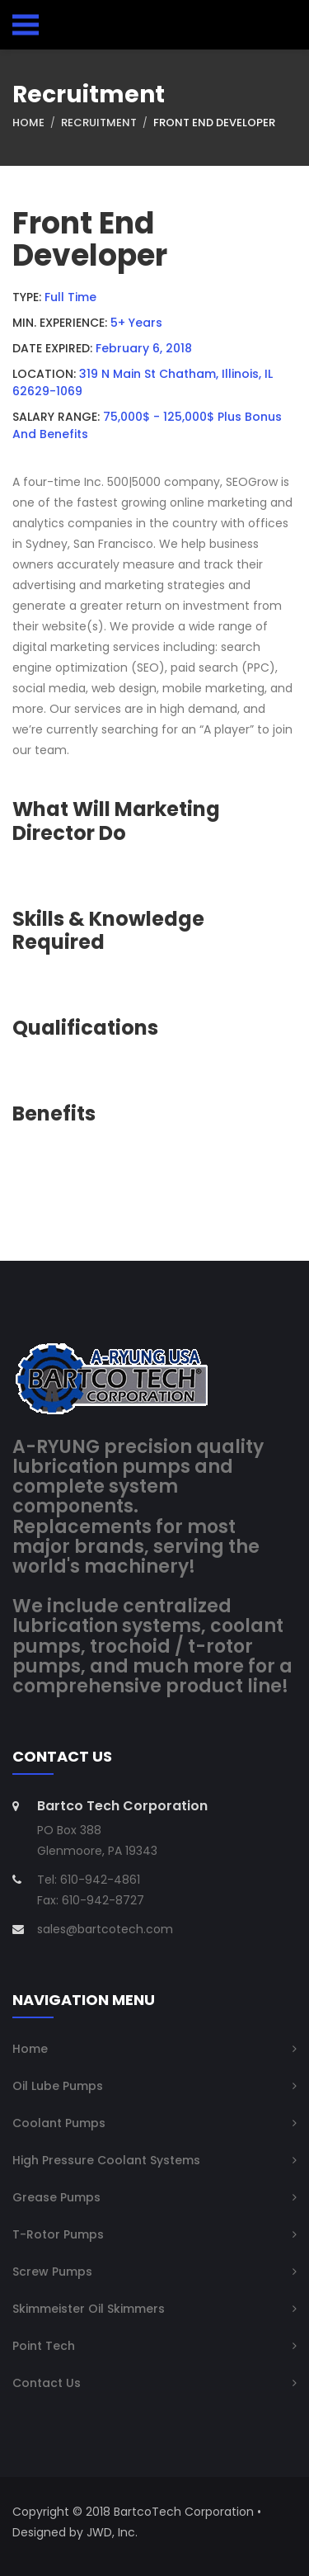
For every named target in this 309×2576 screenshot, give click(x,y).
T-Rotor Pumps (58, 2234)
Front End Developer (214, 122)
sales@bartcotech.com (105, 1929)
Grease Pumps (56, 2197)
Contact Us (46, 2383)
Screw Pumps (52, 2271)
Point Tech (43, 2346)
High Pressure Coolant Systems (106, 2160)
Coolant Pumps (58, 2123)
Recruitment (99, 122)
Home (28, 122)
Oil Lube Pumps (57, 2086)
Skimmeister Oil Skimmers (88, 2308)
